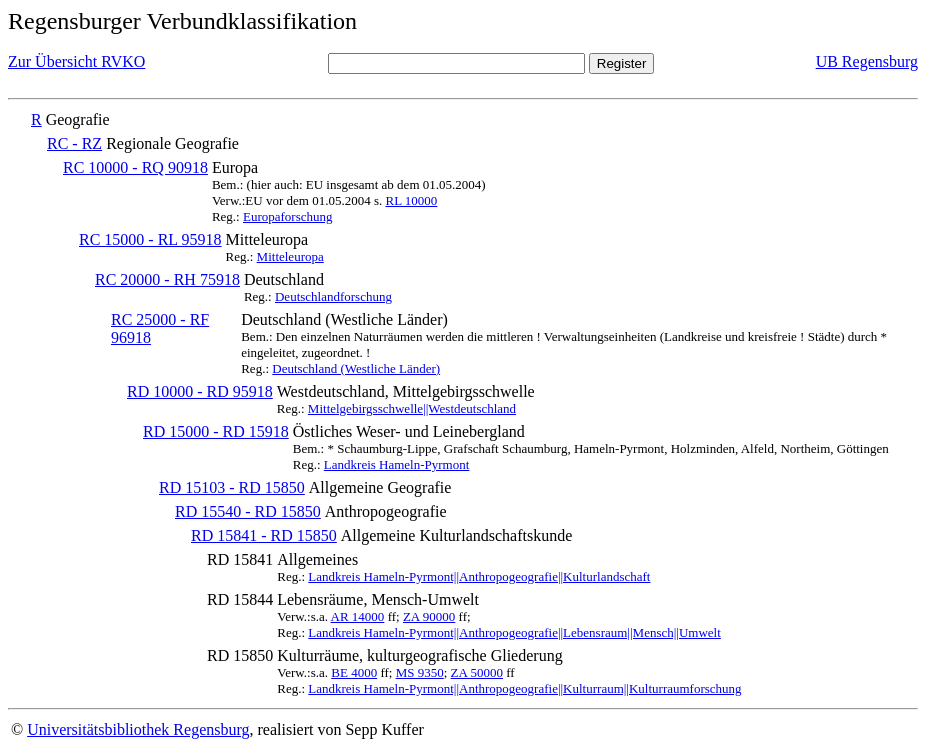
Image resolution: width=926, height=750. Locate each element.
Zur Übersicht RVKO (76, 61)
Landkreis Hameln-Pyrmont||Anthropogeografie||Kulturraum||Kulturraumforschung (524, 688)
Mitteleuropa (290, 256)
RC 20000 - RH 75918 (167, 279)
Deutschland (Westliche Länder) (356, 368)
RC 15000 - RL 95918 (150, 239)
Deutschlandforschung (333, 296)
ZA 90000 (429, 616)
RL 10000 (411, 200)
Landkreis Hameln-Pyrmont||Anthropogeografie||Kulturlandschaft (479, 576)
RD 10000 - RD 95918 (200, 391)
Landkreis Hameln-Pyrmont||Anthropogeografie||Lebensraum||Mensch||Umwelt (514, 632)
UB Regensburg (867, 61)
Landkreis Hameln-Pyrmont (397, 464)
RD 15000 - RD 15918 (216, 431)
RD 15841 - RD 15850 (264, 535)
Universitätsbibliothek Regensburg (138, 729)
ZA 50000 (477, 672)
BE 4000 (354, 672)
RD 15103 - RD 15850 (232, 487)
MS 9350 (420, 672)
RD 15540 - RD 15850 (248, 511)
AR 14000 (358, 616)
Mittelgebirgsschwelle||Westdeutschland (412, 408)
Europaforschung (288, 216)
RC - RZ (74, 143)
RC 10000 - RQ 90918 (135, 167)
